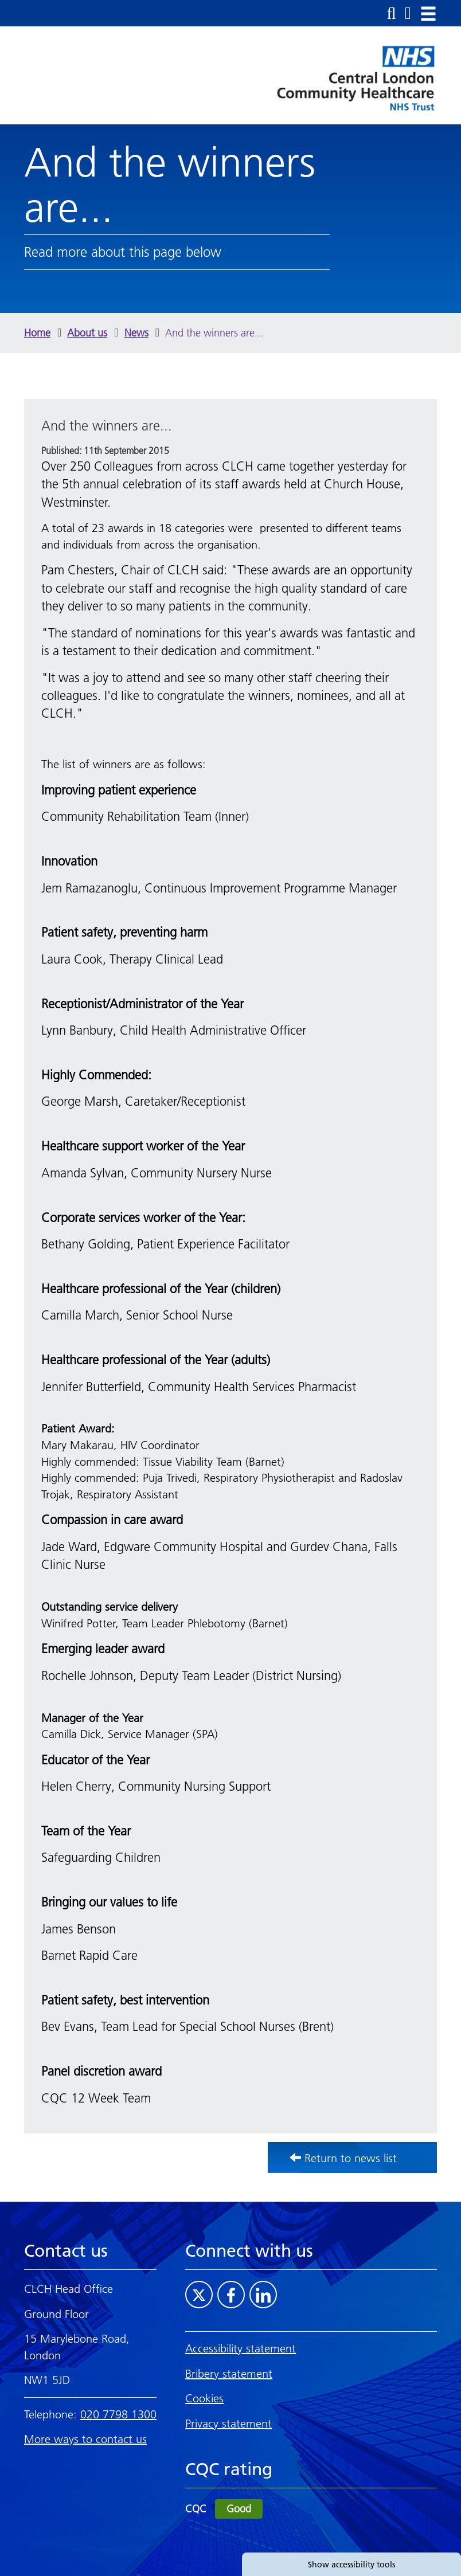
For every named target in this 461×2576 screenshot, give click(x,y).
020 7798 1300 (118, 2414)
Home (37, 332)
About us (87, 332)
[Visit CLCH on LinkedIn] (263, 2294)
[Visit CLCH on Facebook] (231, 2294)
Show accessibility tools (351, 2564)
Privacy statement (228, 2423)
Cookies (204, 2398)
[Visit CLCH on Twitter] (199, 2294)
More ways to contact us (85, 2439)
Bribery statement (228, 2374)
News (136, 332)
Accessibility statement (240, 2348)
